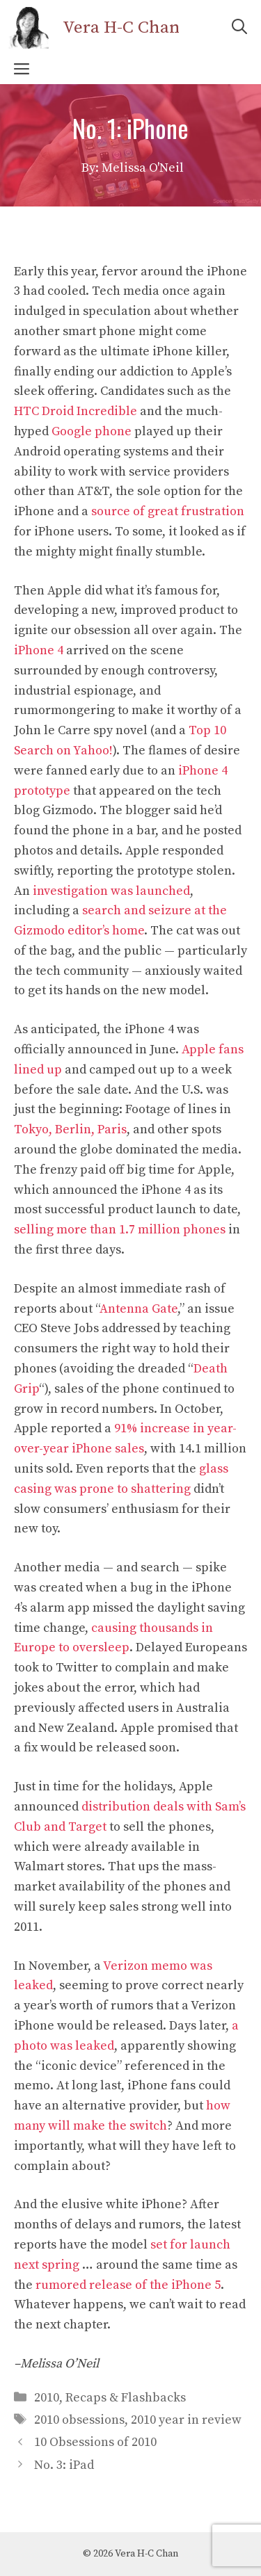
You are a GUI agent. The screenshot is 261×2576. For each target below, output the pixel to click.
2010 (46, 2398)
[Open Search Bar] (239, 28)
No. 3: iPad (64, 2465)
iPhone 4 (38, 650)
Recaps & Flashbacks (125, 2398)
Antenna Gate (138, 1309)
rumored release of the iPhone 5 (128, 2285)
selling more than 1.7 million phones (120, 1230)
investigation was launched (111, 891)
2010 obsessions (79, 2420)
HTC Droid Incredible (75, 411)
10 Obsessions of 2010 (95, 2442)
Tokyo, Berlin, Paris (70, 1129)
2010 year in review (186, 2420)
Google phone (92, 431)
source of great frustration (167, 511)
